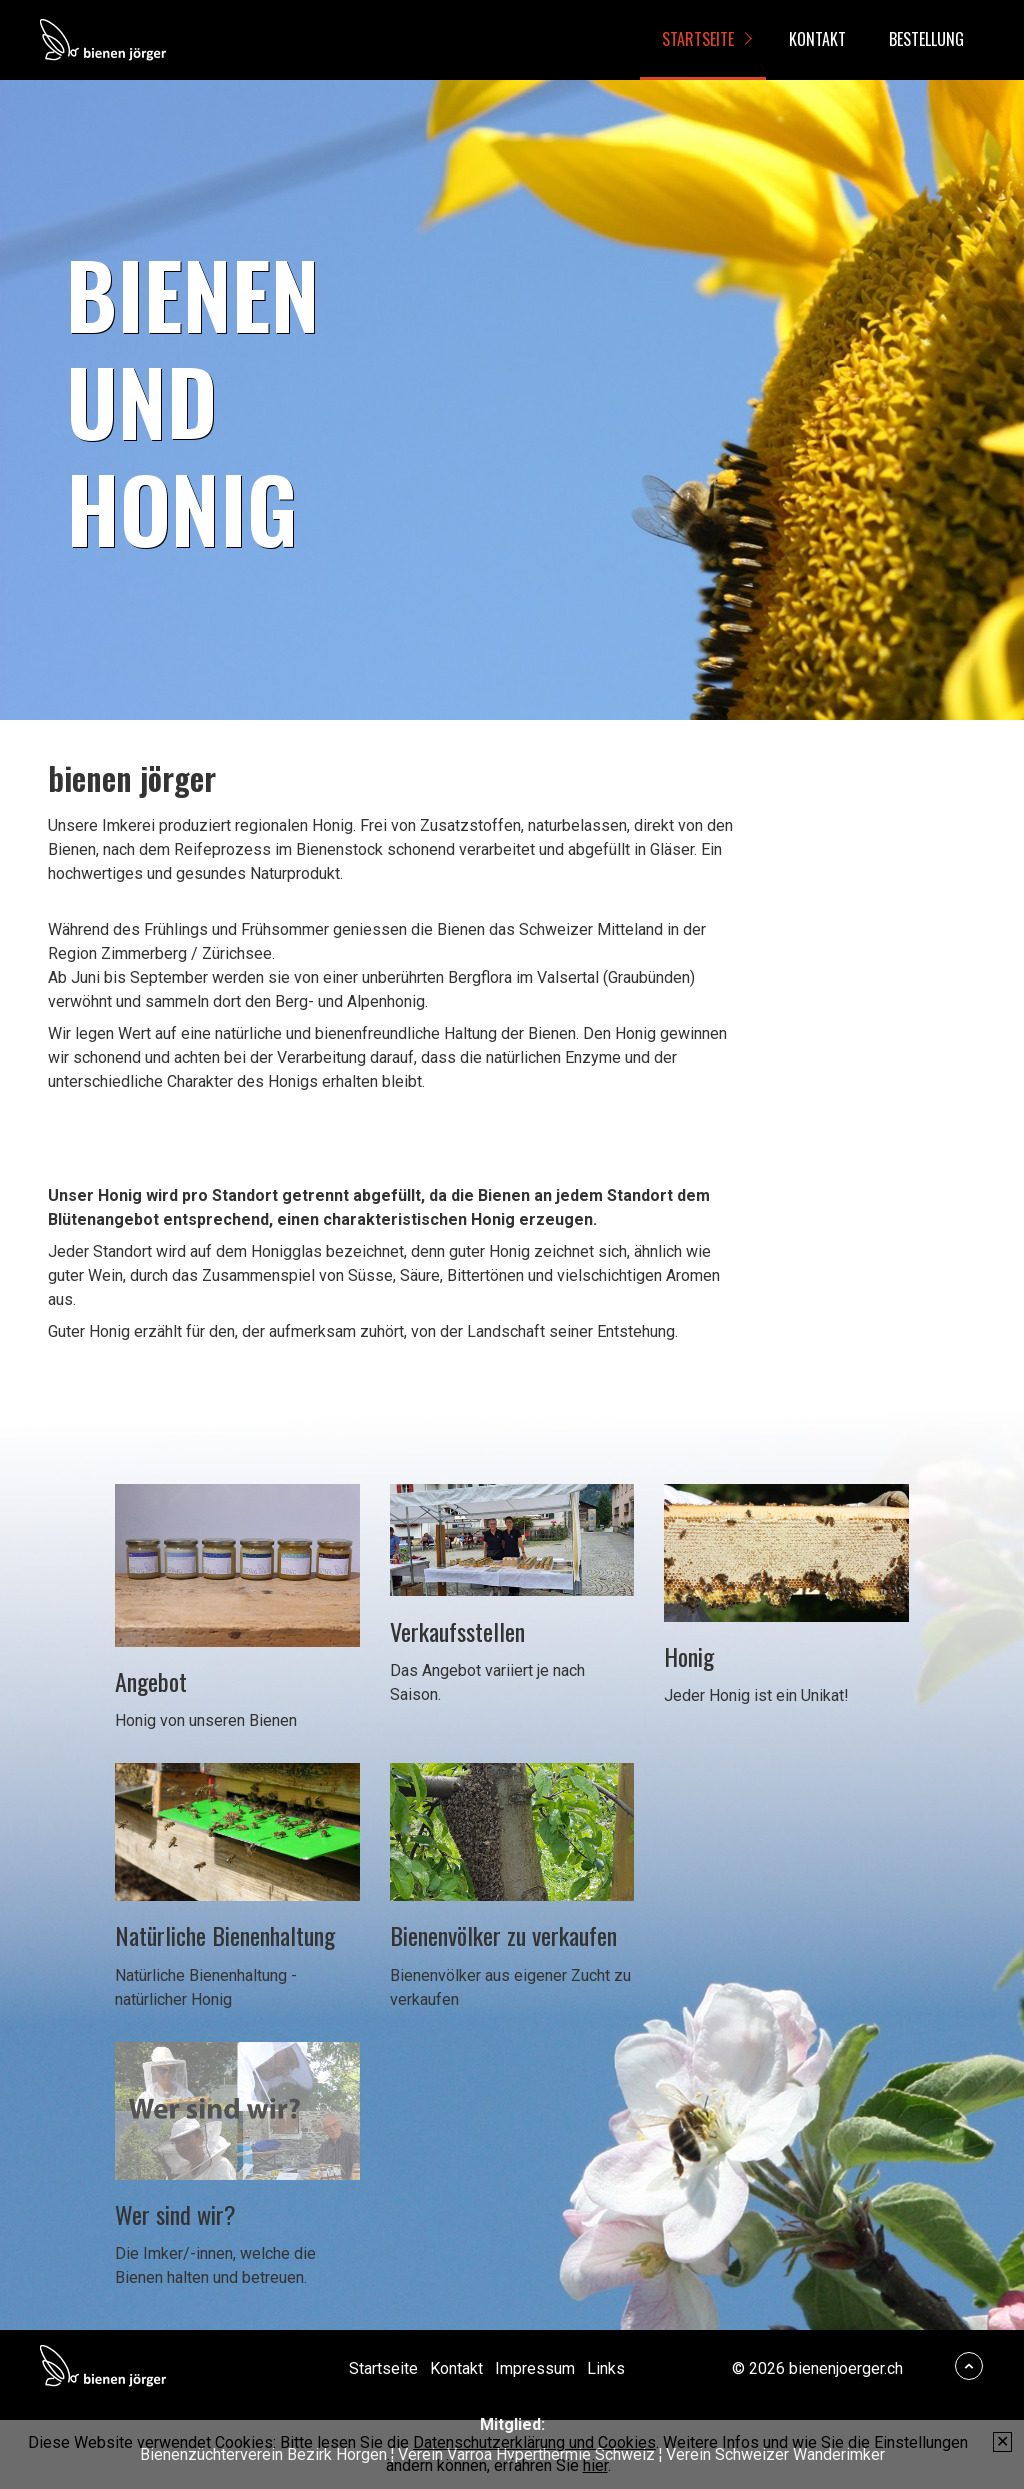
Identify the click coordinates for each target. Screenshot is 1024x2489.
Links (606, 2368)
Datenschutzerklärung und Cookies (534, 2442)
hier (595, 2465)
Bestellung (926, 39)
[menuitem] (703, 40)
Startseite (698, 39)
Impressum (535, 2368)
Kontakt (817, 39)
